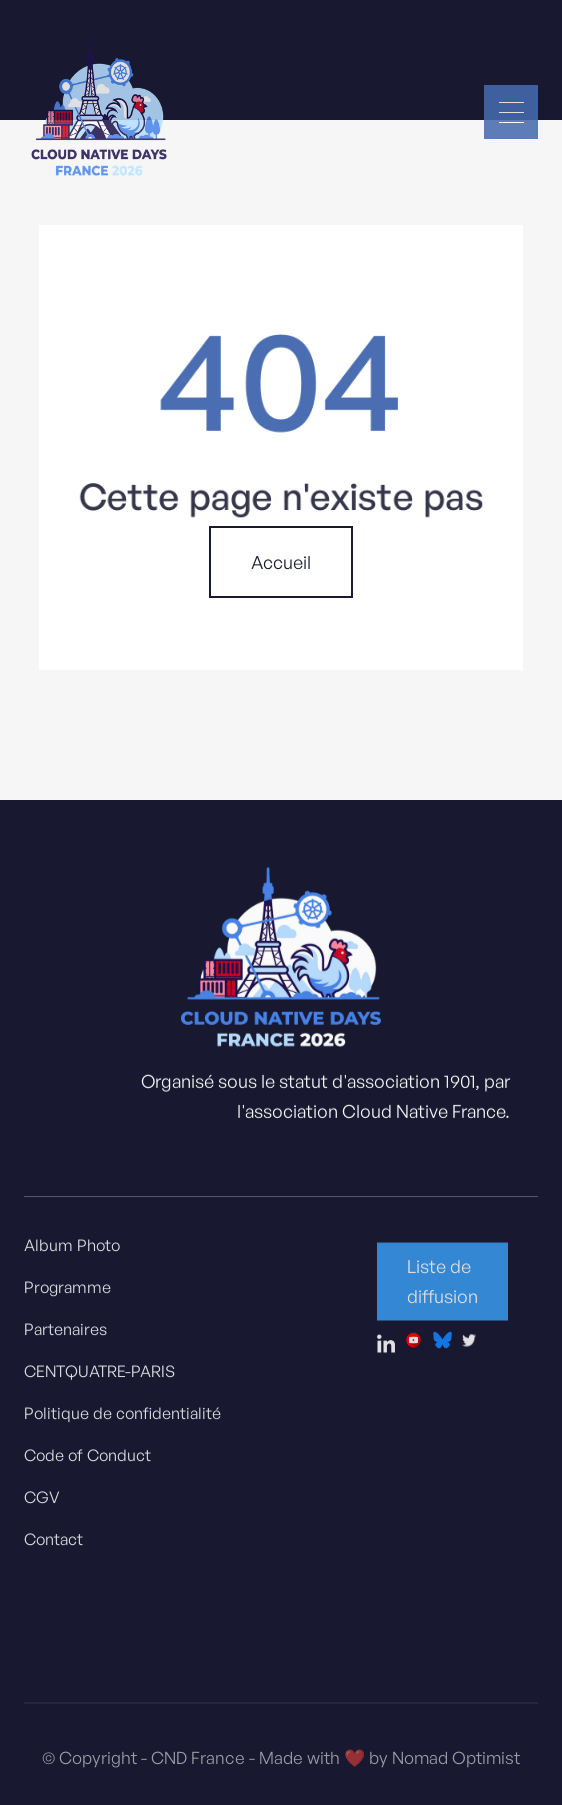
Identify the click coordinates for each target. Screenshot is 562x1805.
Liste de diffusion (442, 1288)
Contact (53, 1546)
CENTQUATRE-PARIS (99, 1378)
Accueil (281, 562)
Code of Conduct (87, 1462)
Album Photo (72, 1252)
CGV (42, 1504)
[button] (511, 112)
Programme (67, 1294)
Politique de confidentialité (122, 1420)
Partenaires (65, 1336)
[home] (99, 112)
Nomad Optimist (456, 1768)
